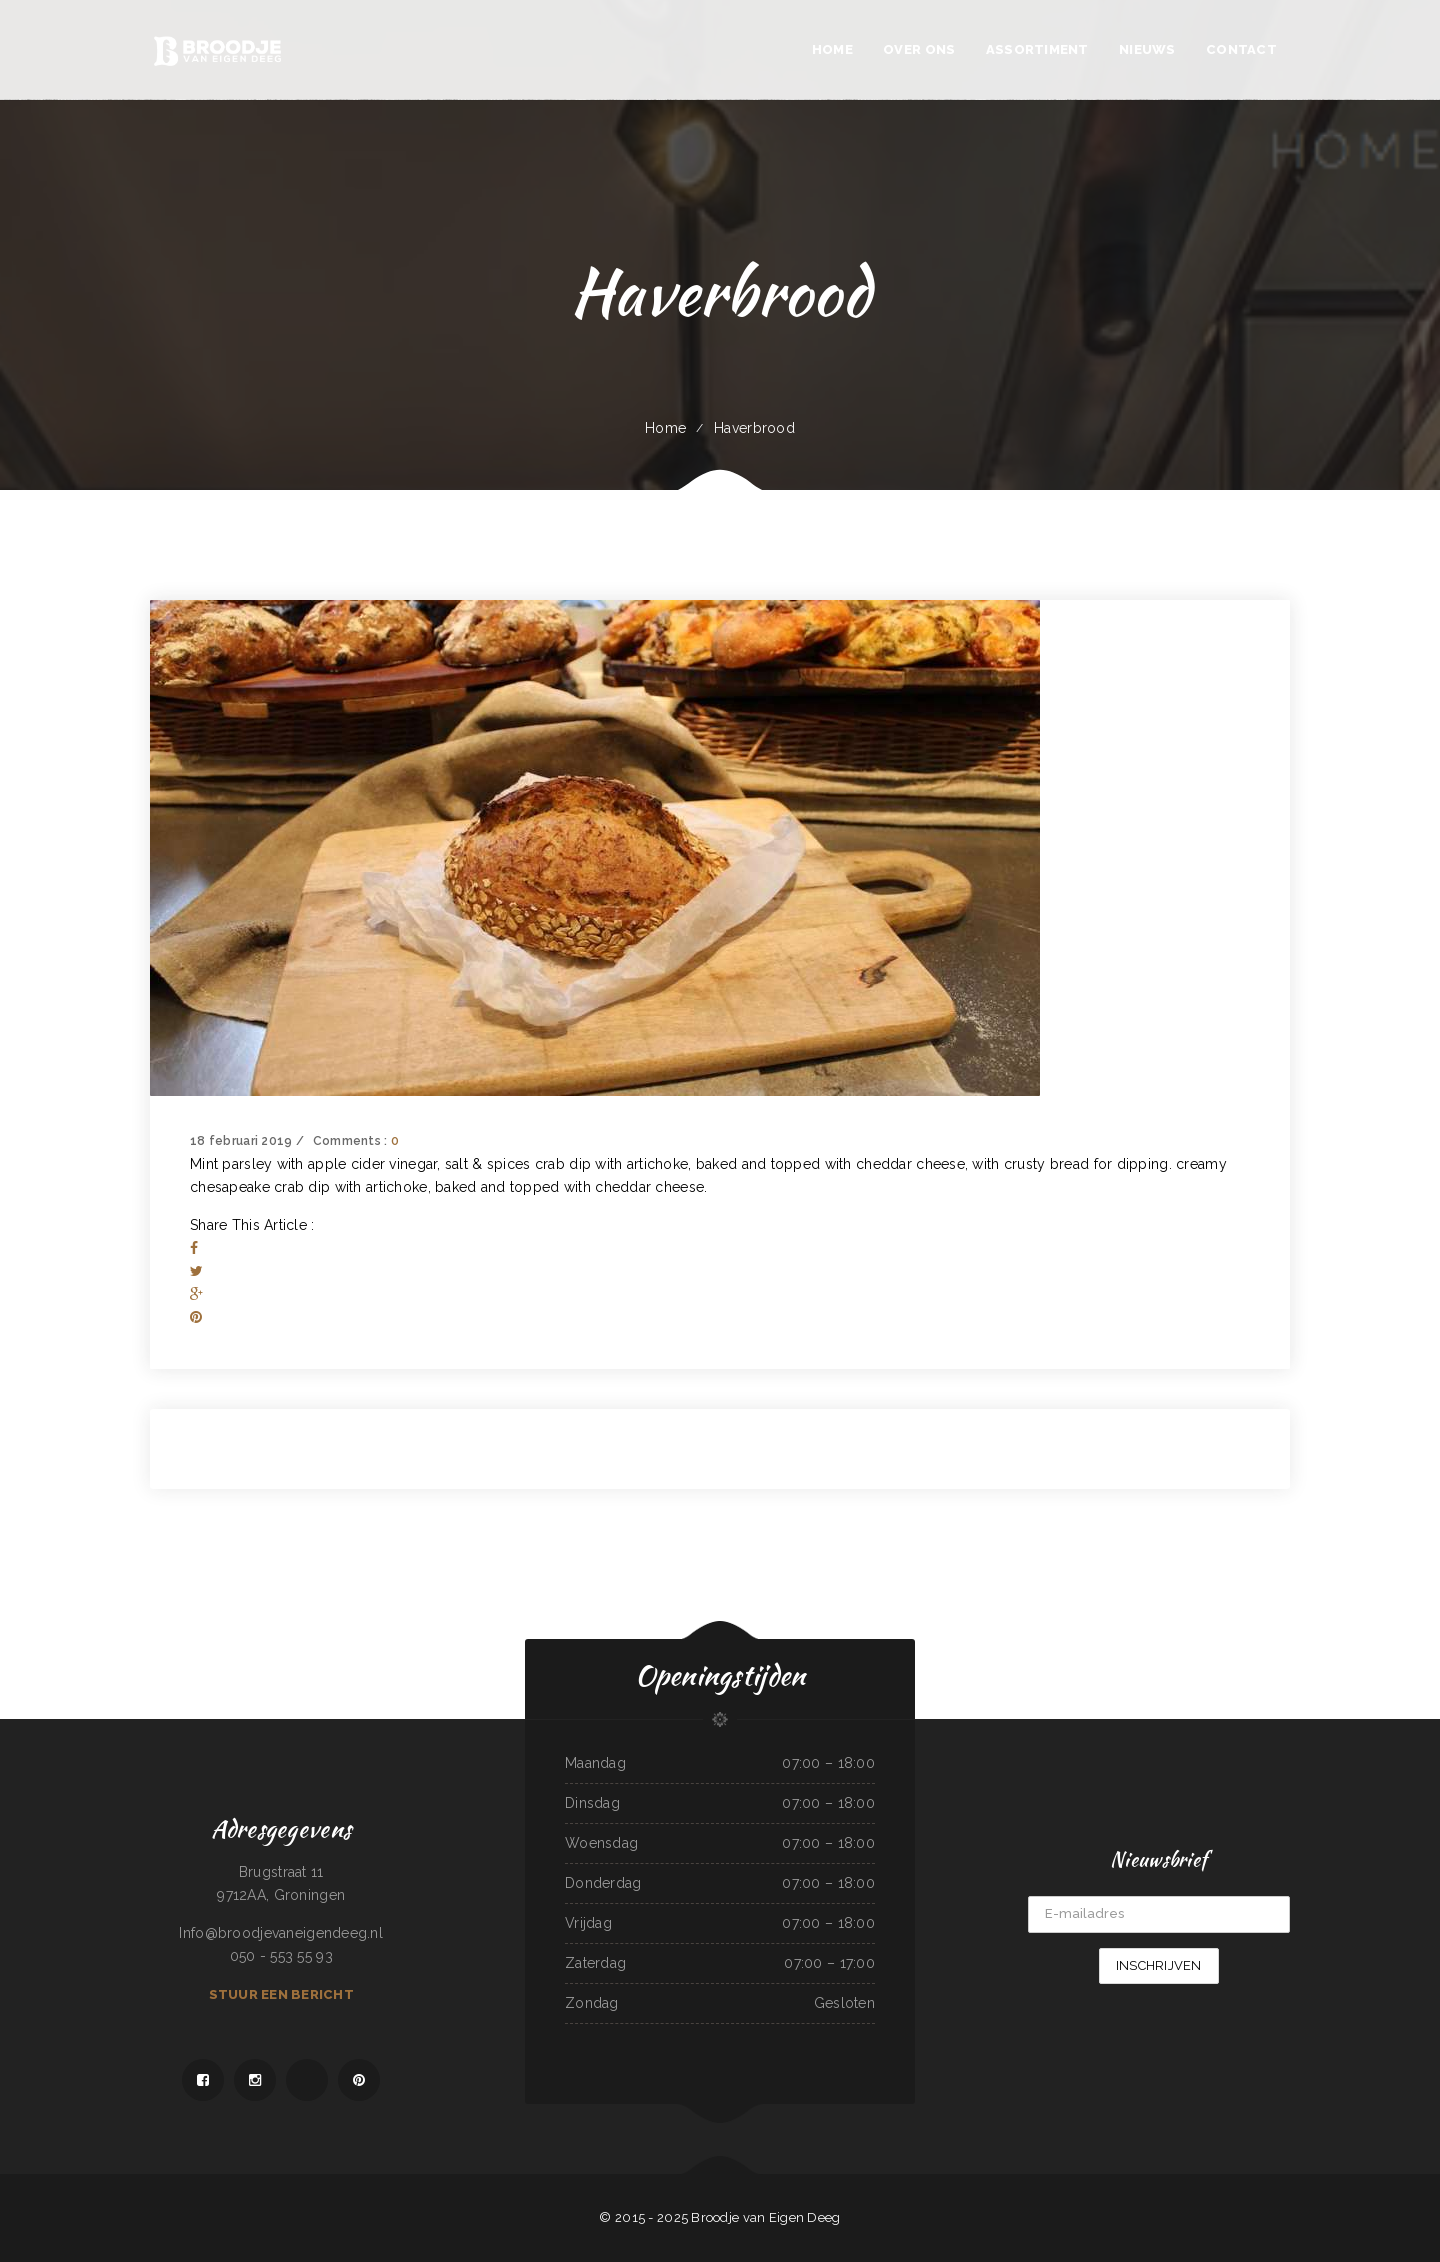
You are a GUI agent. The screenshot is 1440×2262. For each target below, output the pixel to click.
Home (665, 428)
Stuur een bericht (281, 1994)
